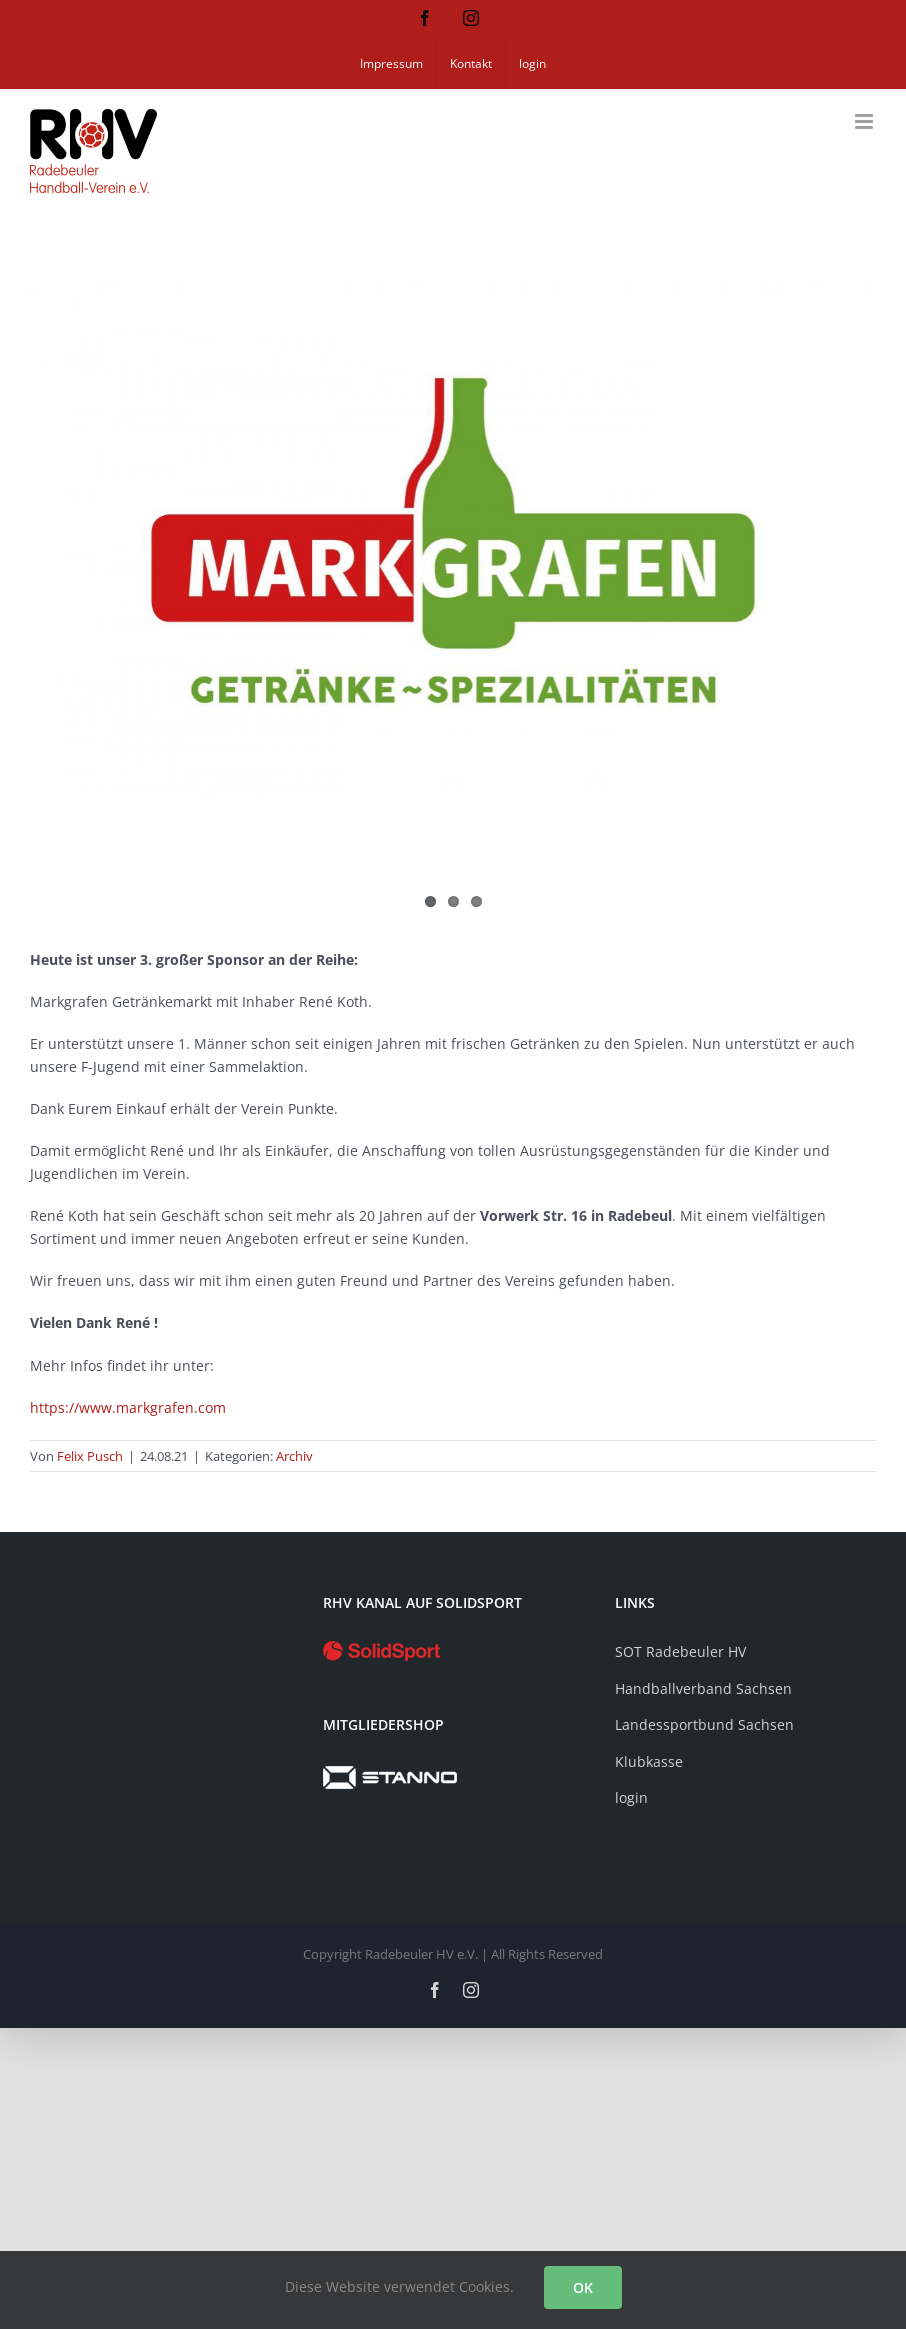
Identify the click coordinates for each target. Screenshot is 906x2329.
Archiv (294, 1456)
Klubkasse (649, 1761)
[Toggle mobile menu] (865, 121)
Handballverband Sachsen (703, 1688)
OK (583, 2287)
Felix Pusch (90, 1456)
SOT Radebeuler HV (680, 1651)
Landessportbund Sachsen (704, 1724)
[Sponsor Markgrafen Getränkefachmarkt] (453, 540)
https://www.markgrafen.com (128, 1407)
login (631, 1797)
